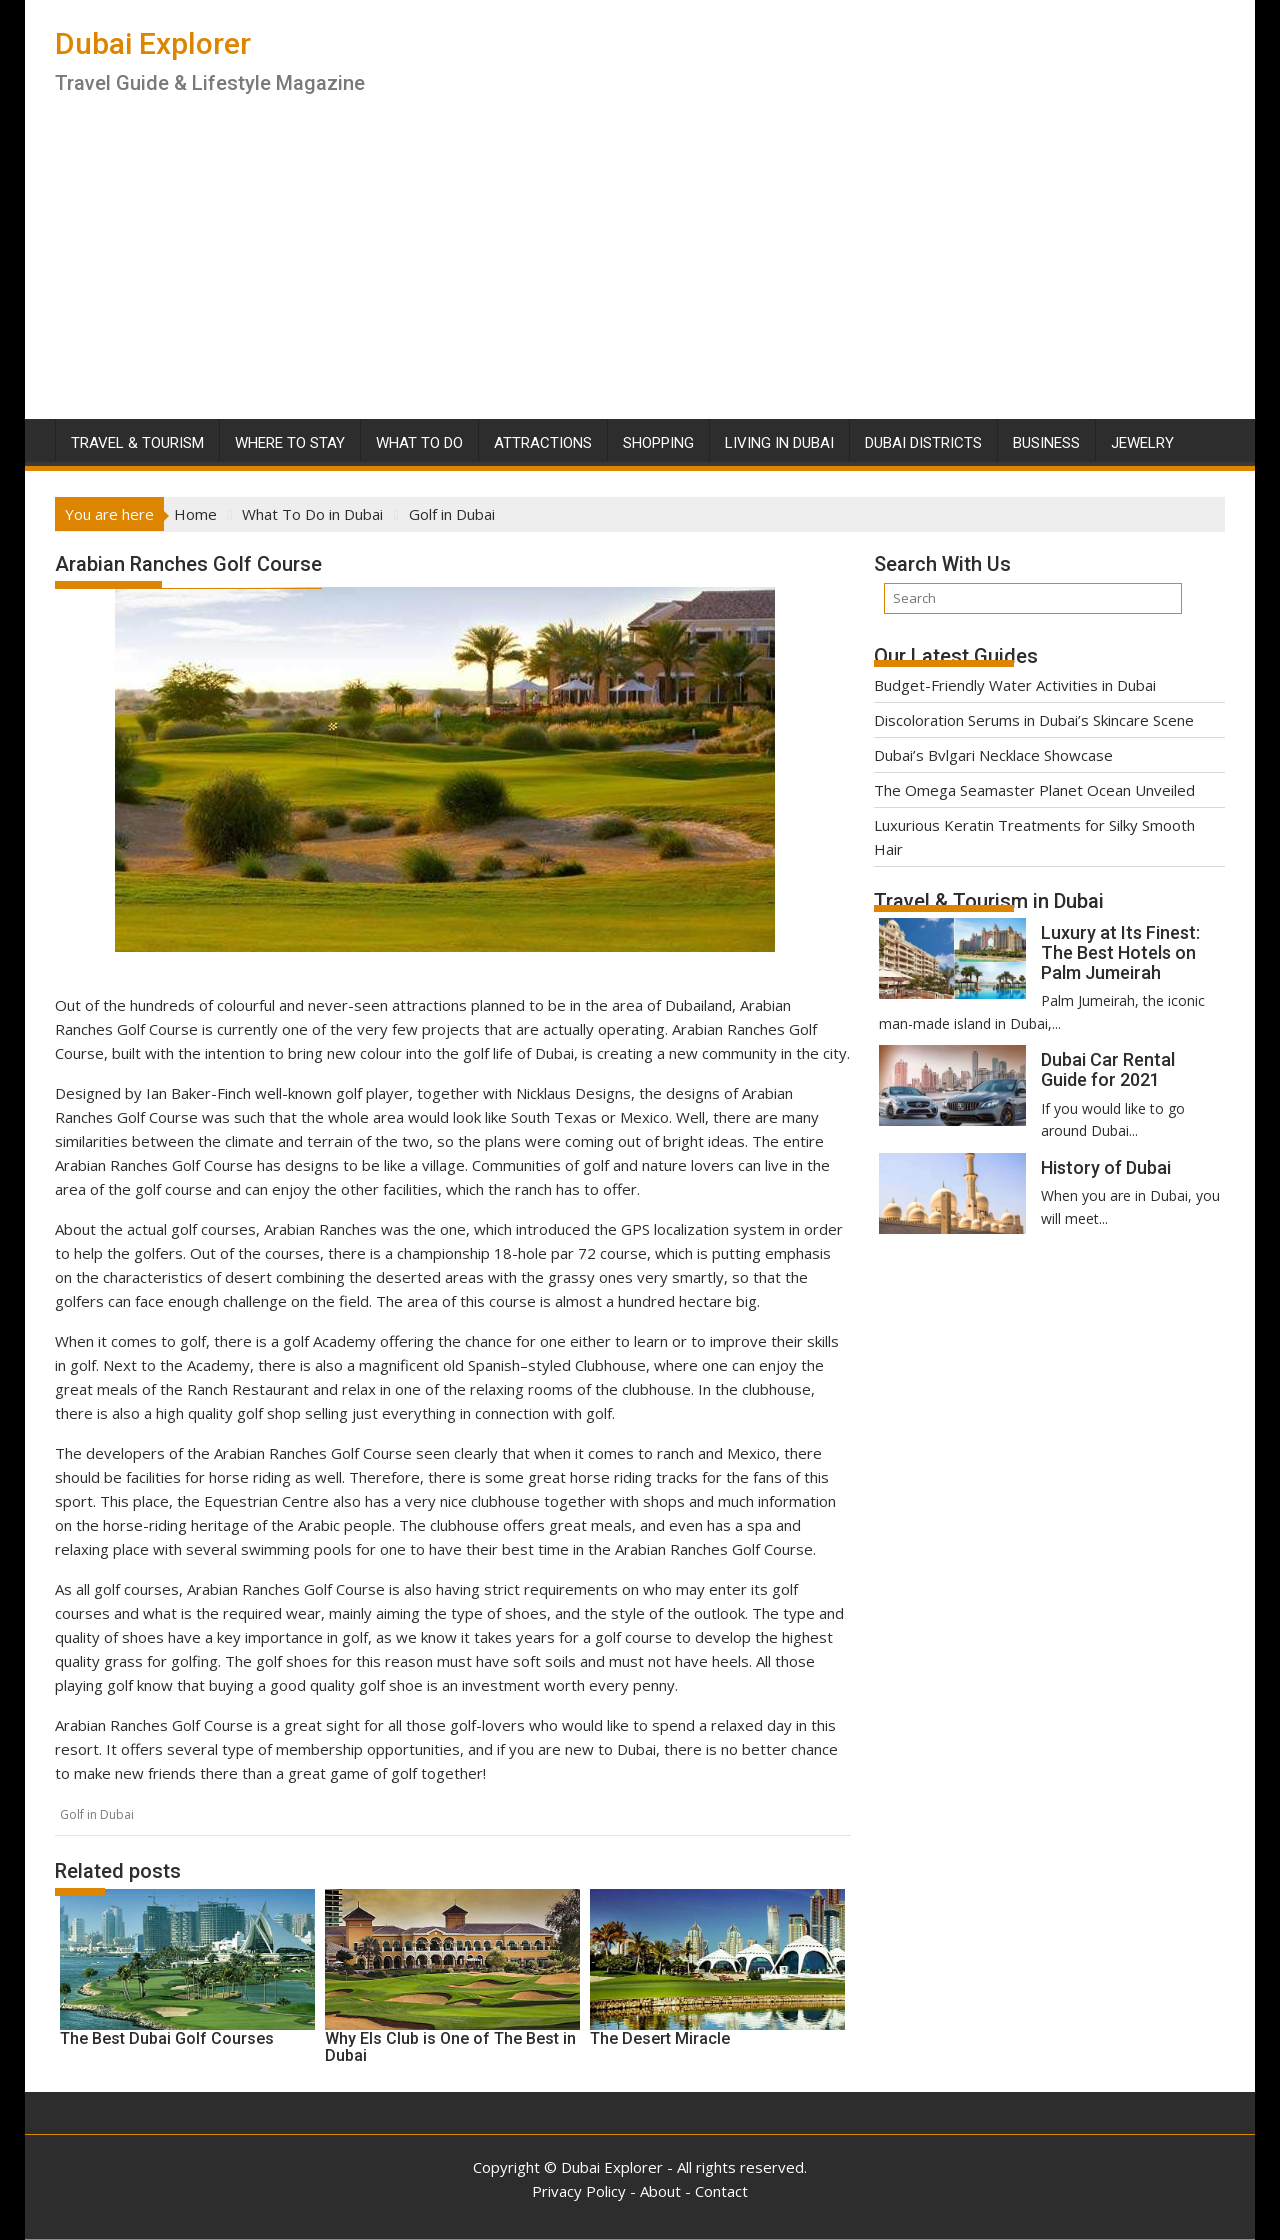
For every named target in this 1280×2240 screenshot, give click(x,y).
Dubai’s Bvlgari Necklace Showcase (993, 755)
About (660, 2191)
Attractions (543, 443)
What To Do (419, 443)
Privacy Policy (579, 2191)
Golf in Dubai (97, 1814)
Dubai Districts (923, 443)
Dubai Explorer (153, 43)
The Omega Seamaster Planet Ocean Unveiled (1034, 790)
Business (1046, 443)
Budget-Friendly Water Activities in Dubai (1015, 685)
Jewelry (1142, 443)
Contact (721, 2191)
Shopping (658, 443)
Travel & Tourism (137, 443)
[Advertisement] (640, 269)
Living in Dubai (779, 443)
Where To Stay (290, 443)
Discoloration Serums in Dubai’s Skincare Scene (1034, 720)
